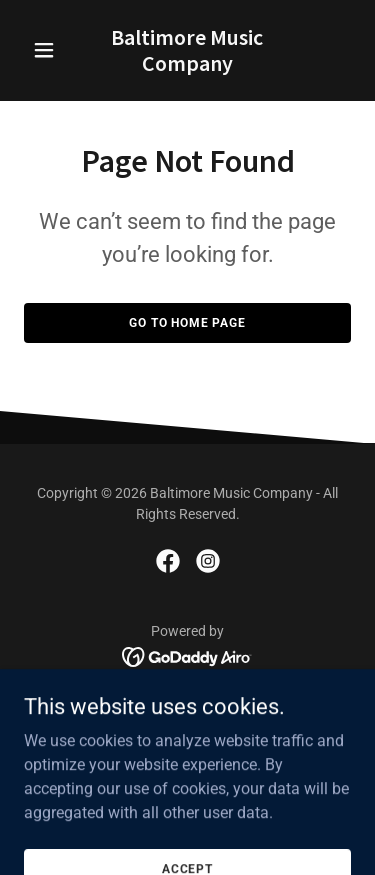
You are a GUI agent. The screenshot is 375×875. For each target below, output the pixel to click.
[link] (187, 65)
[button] (48, 50)
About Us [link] (187, 703)
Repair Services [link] (188, 727)
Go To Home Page (187, 323)
